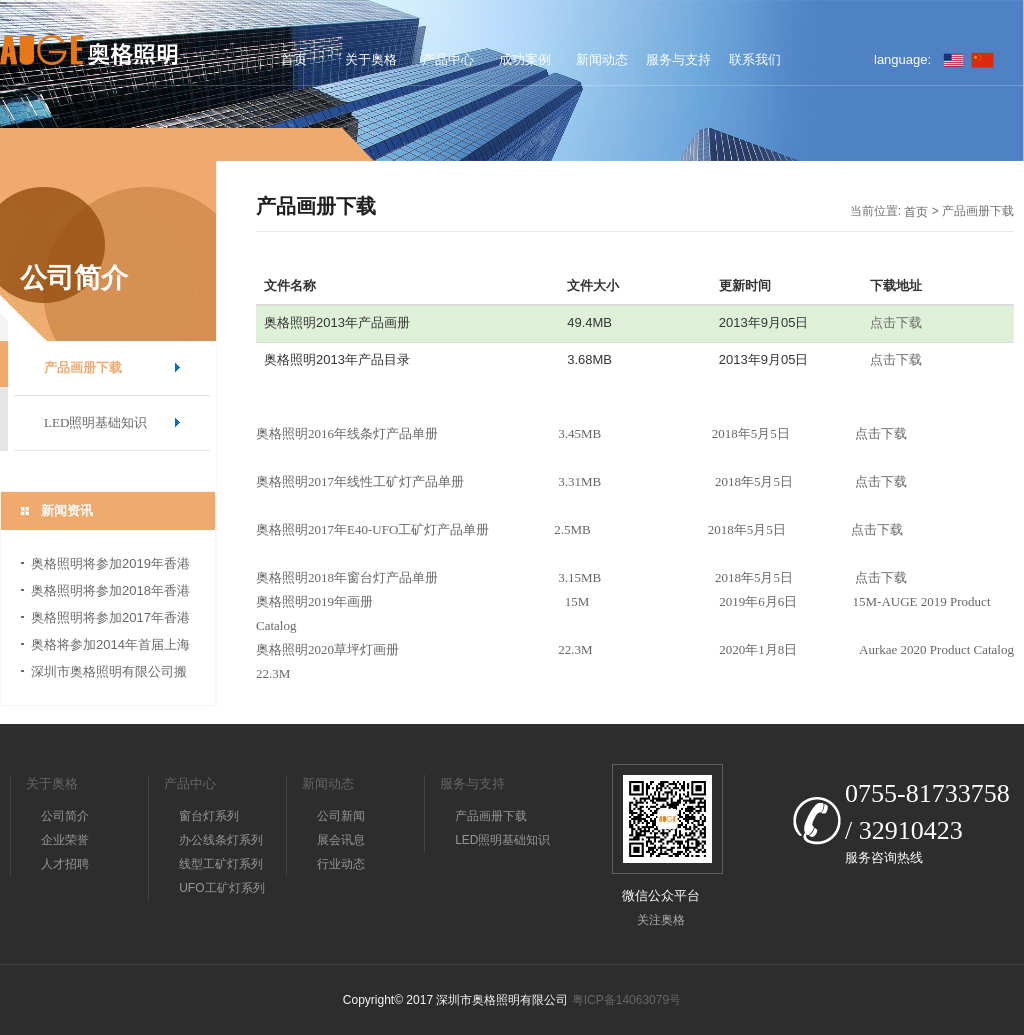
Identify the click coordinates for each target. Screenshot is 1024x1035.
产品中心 (448, 59)
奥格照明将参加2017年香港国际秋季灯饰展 (110, 620)
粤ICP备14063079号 (626, 1000)
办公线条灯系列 (221, 840)
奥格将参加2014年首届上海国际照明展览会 (110, 647)
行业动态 (341, 864)
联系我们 (755, 59)
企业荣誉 (65, 840)
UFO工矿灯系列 (221, 888)
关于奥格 (371, 59)
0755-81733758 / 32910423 (927, 812)
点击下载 (896, 322)
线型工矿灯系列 (221, 864)
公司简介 (65, 816)
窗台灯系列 (209, 816)
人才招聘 (65, 864)
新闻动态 (602, 59)
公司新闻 (341, 816)
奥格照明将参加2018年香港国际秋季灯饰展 (110, 593)
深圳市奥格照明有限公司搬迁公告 (109, 674)
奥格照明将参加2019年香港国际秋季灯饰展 (110, 566)
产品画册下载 (83, 367)
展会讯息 (341, 840)
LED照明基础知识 (95, 422)
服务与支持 (678, 59)
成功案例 (525, 59)
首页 (294, 59)
